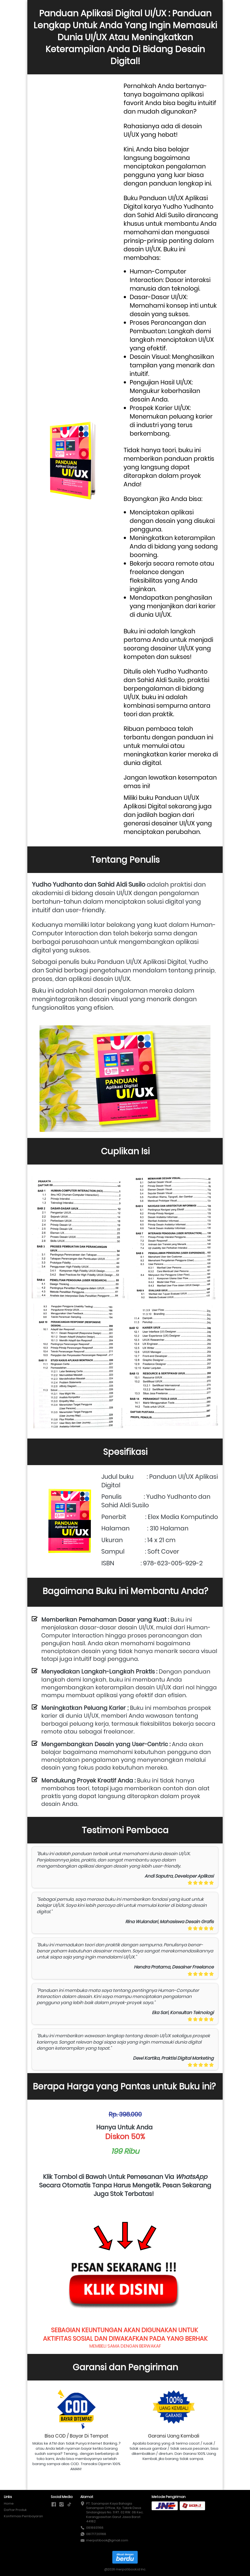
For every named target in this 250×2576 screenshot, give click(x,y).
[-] (54, 2504)
